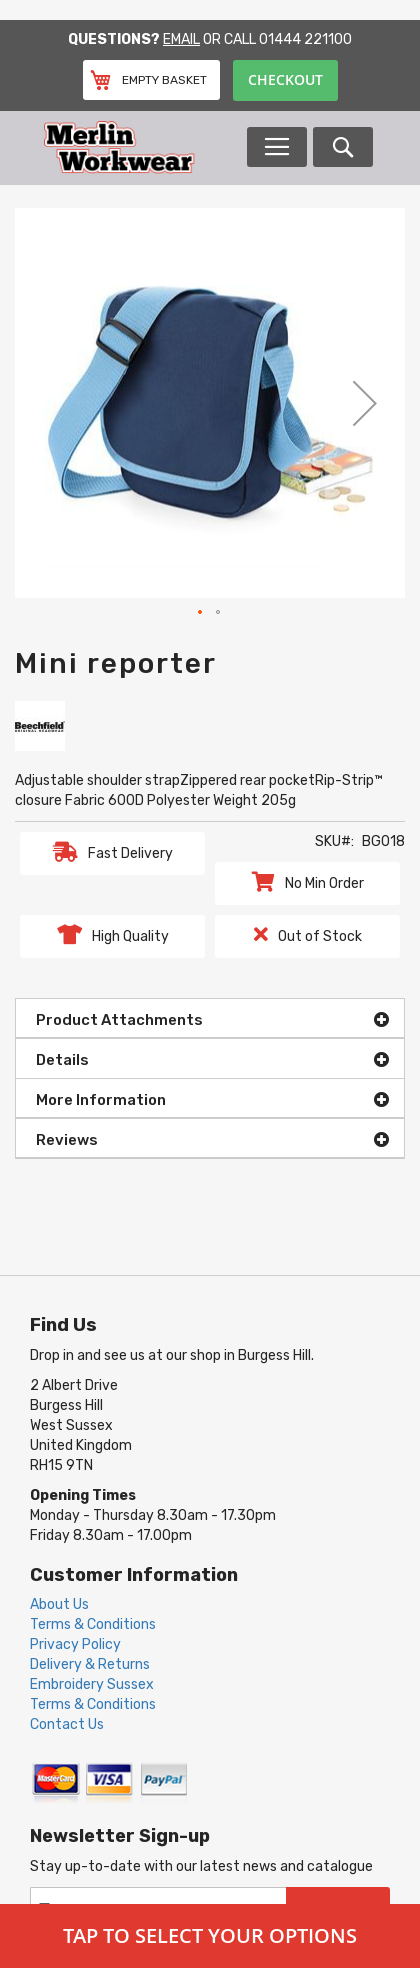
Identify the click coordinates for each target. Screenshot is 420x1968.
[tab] (210, 1018)
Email (181, 39)
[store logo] (144, 147)
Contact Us (67, 1724)
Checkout (285, 79)
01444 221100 (305, 39)
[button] (365, 403)
